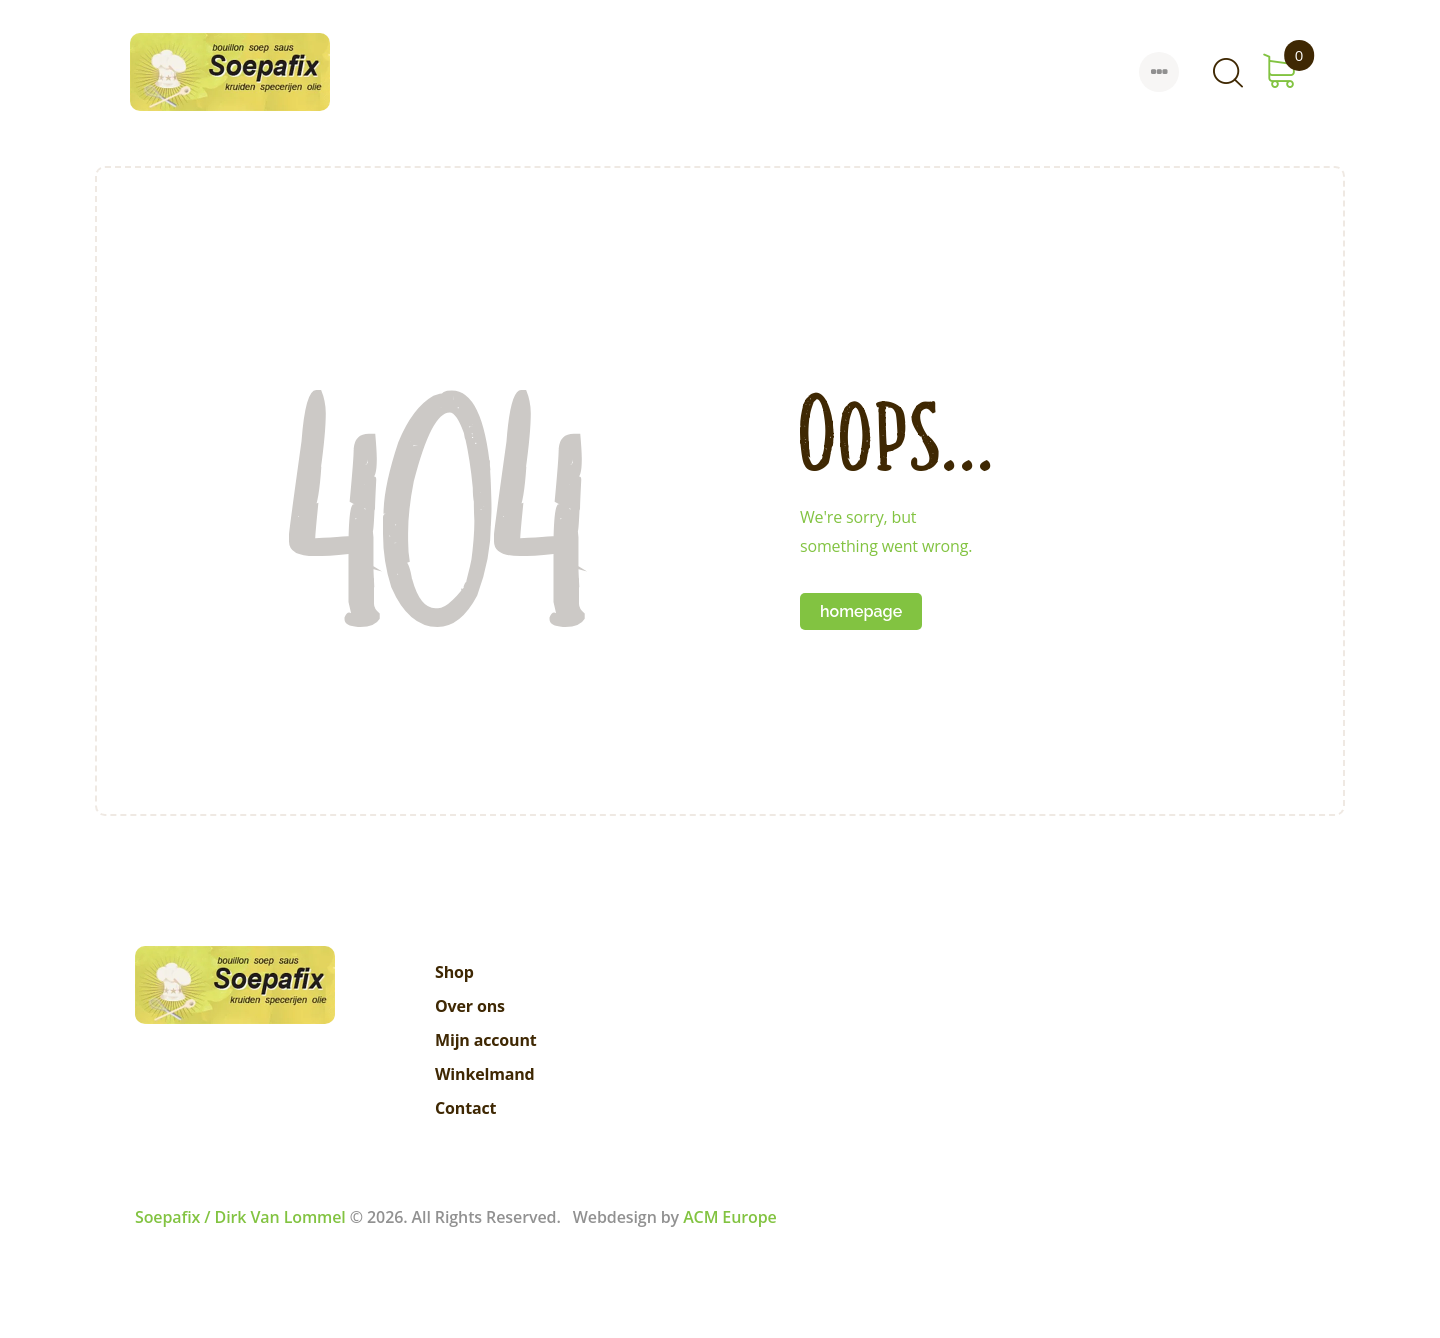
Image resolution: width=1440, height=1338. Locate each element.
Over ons (470, 1006)
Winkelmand (485, 1074)
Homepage (861, 611)
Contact (465, 1108)
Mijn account (486, 1040)
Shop (454, 972)
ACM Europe (730, 1217)
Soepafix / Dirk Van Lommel (240, 1217)
